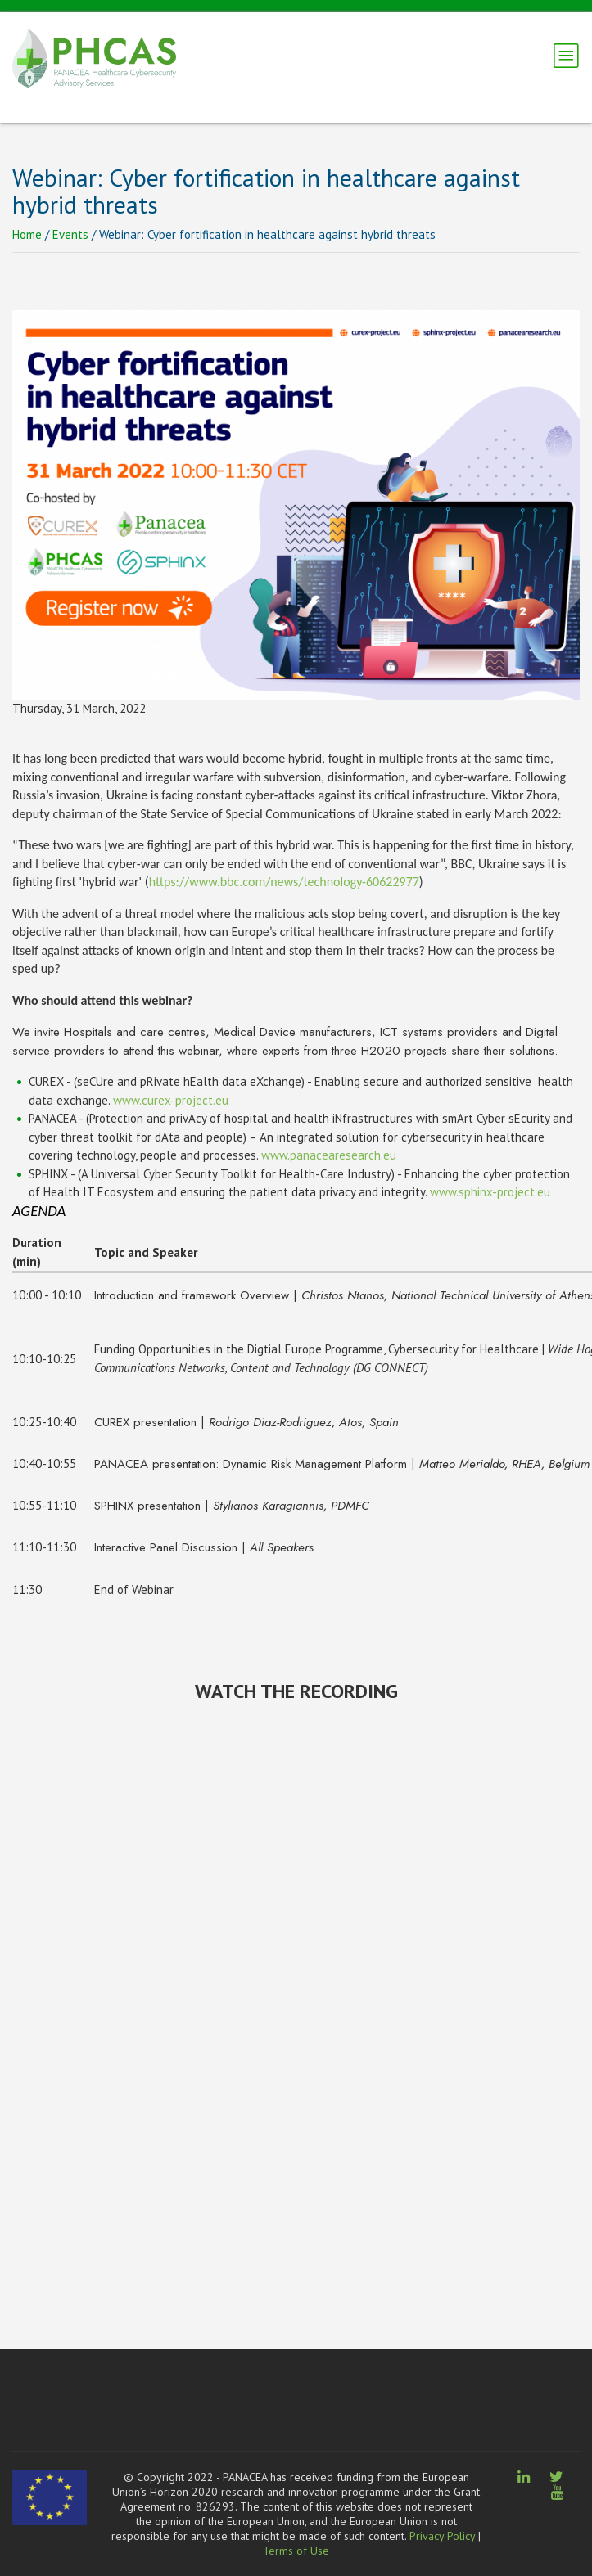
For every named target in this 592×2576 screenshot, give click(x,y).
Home (27, 234)
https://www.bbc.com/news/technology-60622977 (284, 881)
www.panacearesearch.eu (328, 1155)
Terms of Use (296, 2550)
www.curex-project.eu (170, 1100)
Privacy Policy (442, 2536)
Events (70, 234)
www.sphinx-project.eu (490, 1192)
